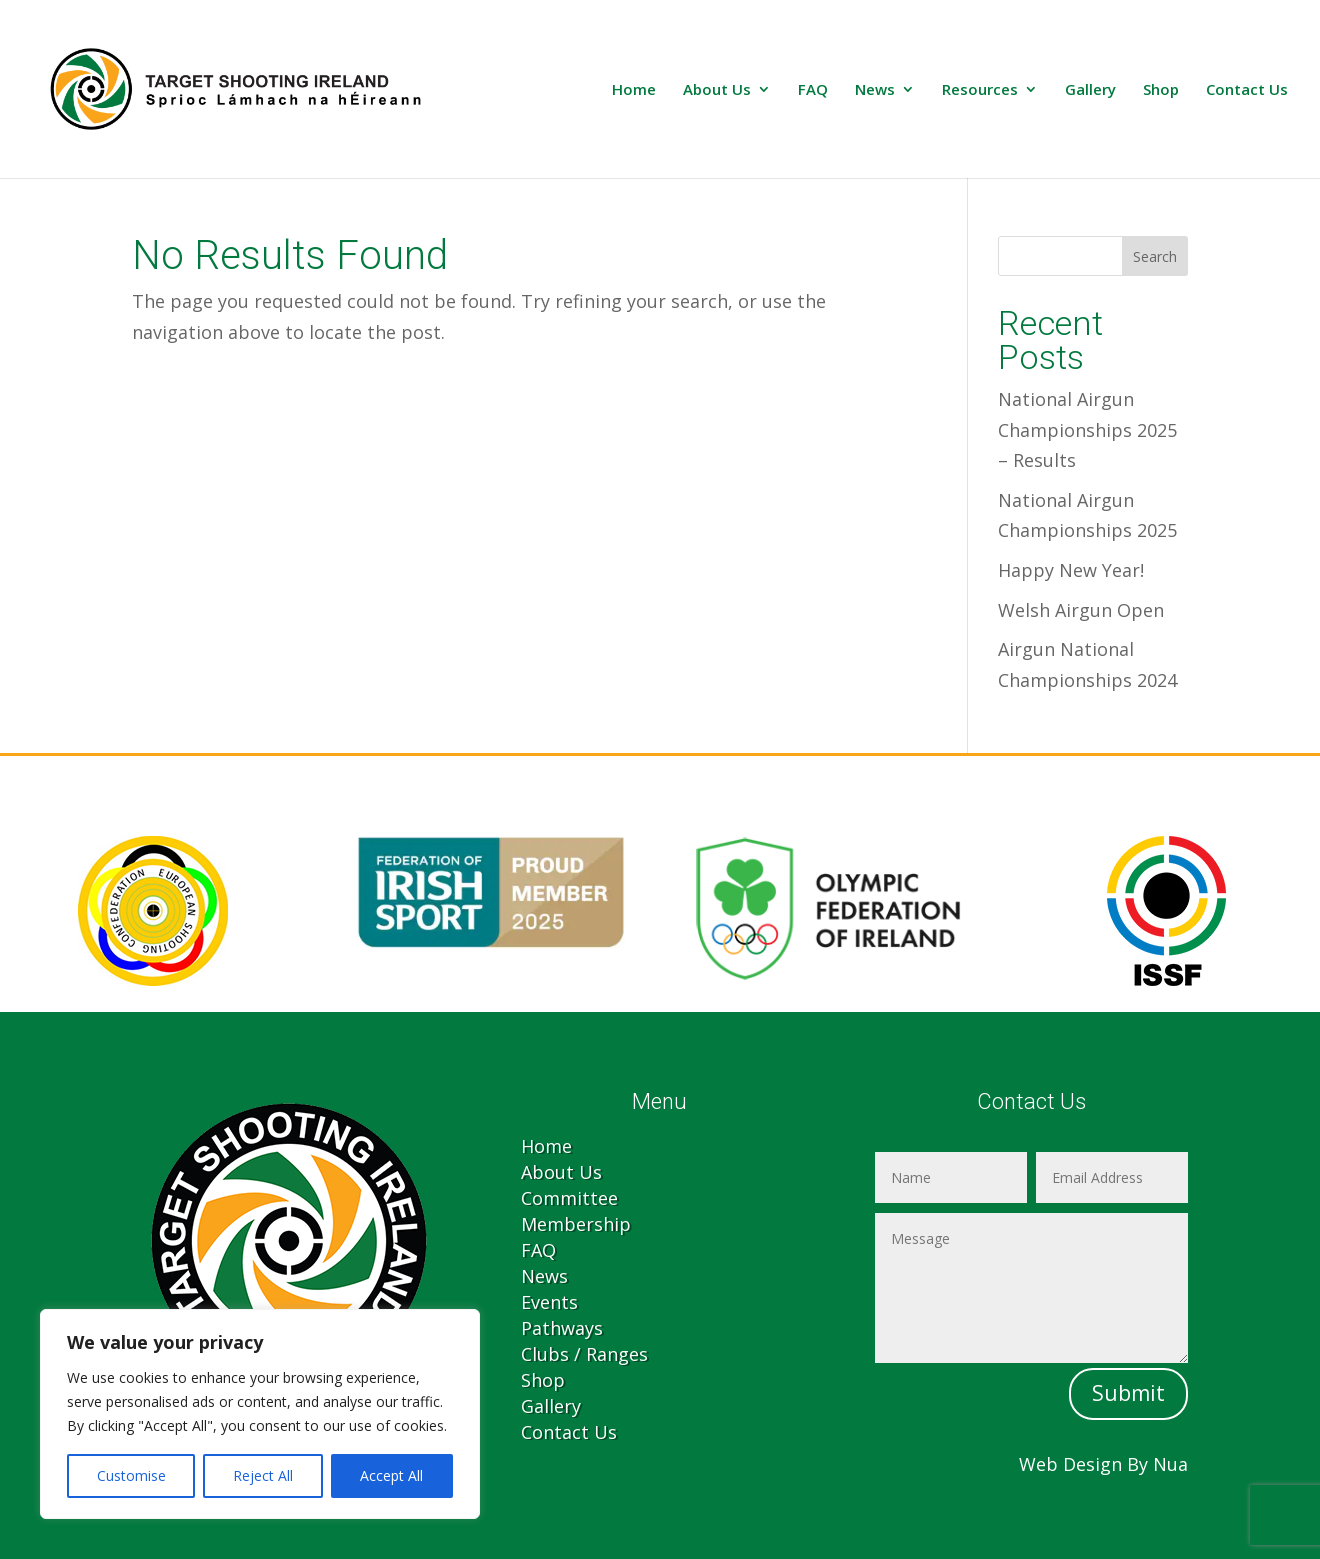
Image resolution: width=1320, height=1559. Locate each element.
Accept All (391, 1475)
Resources (980, 90)
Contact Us (1247, 90)
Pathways (562, 1328)
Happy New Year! (1071, 570)
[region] (260, 1414)
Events (549, 1302)
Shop (1161, 90)
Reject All (263, 1475)
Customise (131, 1475)
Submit (1128, 1393)
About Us (717, 90)
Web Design (1070, 1464)
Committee (569, 1198)
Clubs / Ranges (584, 1354)
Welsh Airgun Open (1081, 610)
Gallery (1090, 90)
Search (1155, 256)
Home (634, 90)
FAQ (813, 90)
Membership (576, 1224)
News (875, 90)
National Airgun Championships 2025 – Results (1087, 429)
